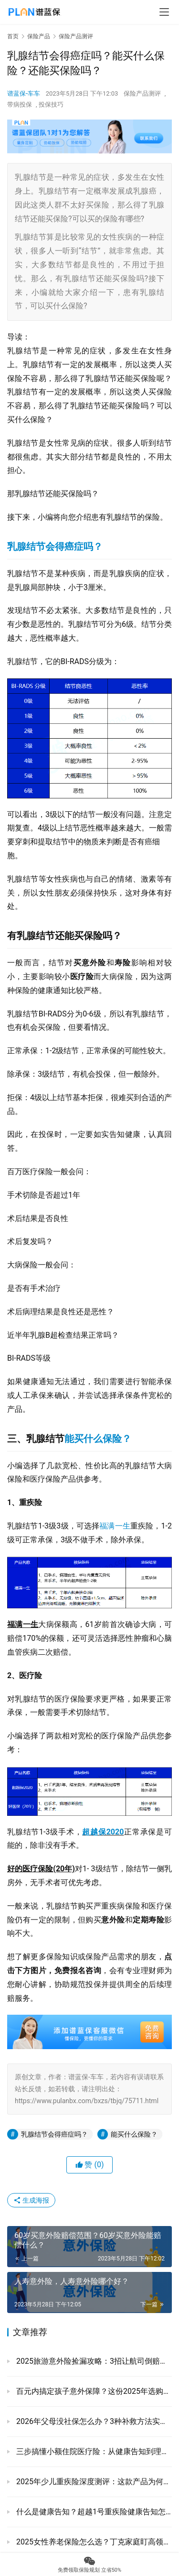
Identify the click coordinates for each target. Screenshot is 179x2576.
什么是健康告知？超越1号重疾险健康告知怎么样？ (93, 2511)
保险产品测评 (142, 93)
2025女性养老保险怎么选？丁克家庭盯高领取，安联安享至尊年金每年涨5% (93, 2541)
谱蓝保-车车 (23, 93)
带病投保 (19, 104)
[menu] (164, 12)
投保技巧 (51, 104)
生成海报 (31, 2200)
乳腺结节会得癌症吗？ (55, 546)
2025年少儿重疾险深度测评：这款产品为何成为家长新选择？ (93, 2481)
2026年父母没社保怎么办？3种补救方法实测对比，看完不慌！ (93, 2421)
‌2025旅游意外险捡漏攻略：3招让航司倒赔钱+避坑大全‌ (93, 2361)
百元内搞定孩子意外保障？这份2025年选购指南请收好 (93, 2391)
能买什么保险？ (97, 1438)
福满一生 (114, 1525)
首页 (13, 36)
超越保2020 (103, 1831)
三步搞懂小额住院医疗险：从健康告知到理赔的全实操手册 (93, 2451)
